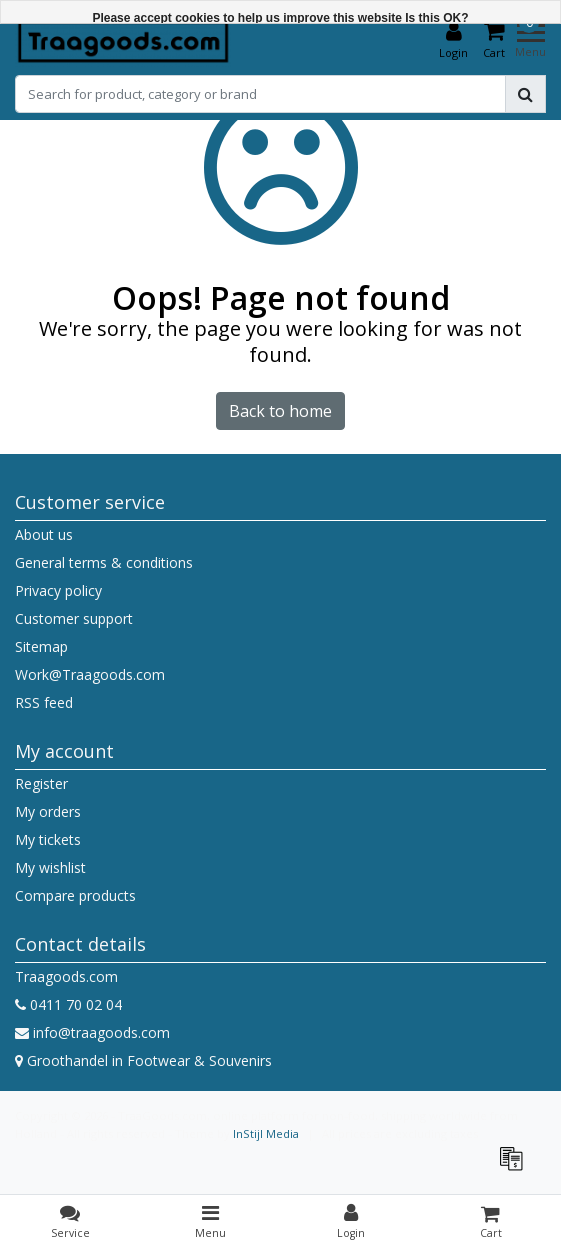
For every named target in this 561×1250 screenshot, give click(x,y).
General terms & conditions (104, 562)
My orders (48, 811)
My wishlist (50, 867)
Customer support (74, 618)
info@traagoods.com (92, 1032)
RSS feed (44, 702)
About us (44, 534)
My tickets (48, 839)
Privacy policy (58, 590)
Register (41, 783)
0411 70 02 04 (68, 1004)
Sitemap (41, 646)
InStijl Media (266, 1133)
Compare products (75, 895)
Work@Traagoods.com (90, 674)
